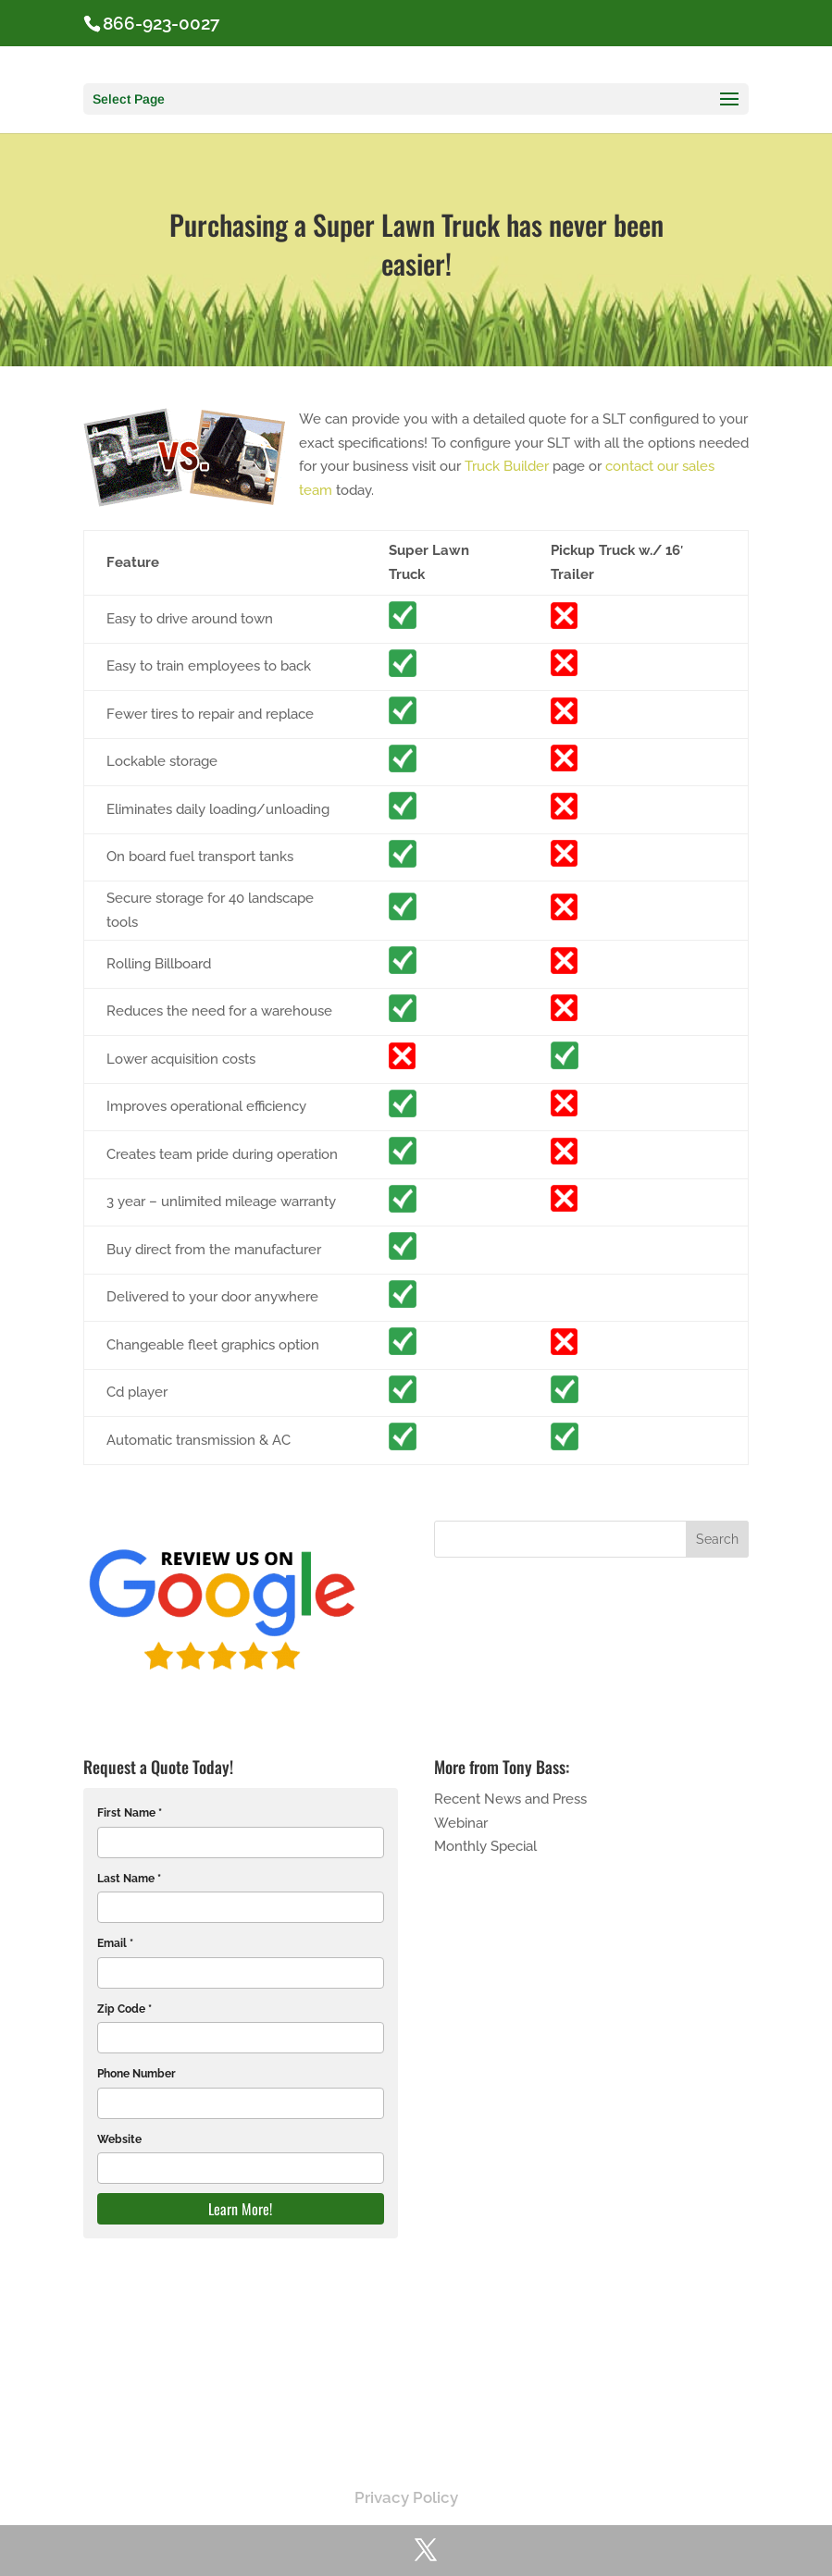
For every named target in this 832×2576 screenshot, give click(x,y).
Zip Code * (124, 2009)
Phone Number (136, 2073)
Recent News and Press (510, 1799)
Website (119, 2139)
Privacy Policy (406, 2497)
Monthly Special (485, 1846)
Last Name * (129, 1878)
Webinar (461, 1823)
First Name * (129, 1812)
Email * (115, 1943)
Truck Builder (507, 466)
